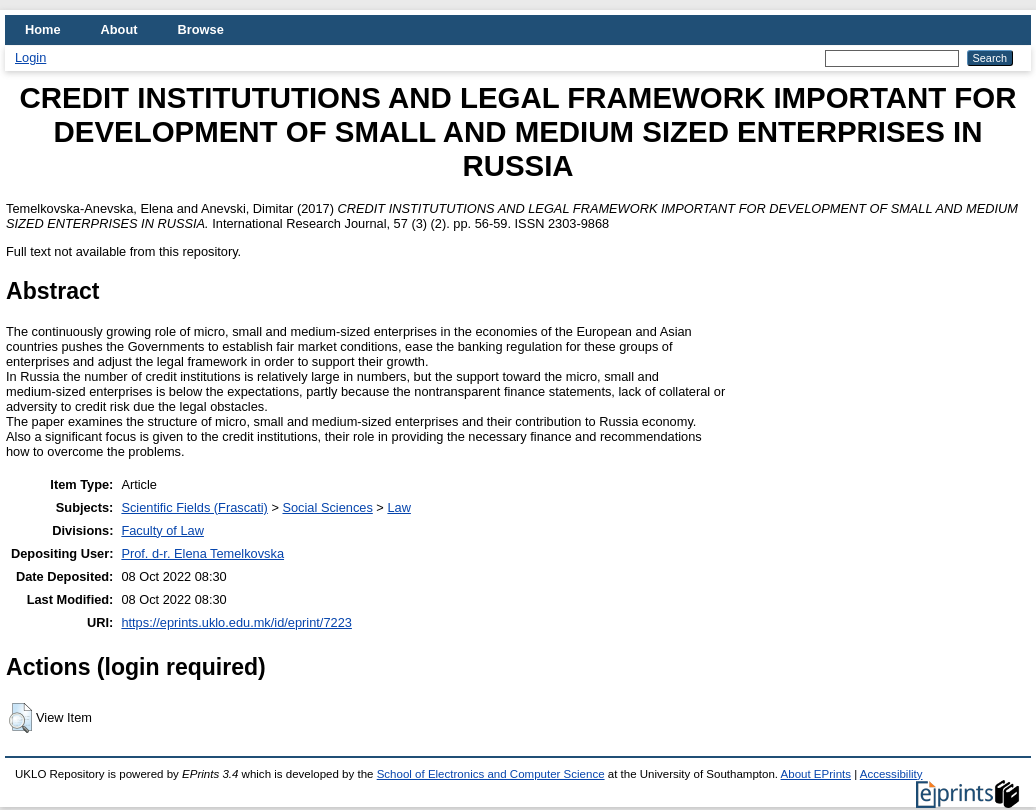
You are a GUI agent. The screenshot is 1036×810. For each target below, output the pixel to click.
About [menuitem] (119, 29)
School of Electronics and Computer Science (491, 774)
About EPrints (816, 774)
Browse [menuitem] (201, 29)
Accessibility (891, 774)
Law (398, 507)
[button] (20, 718)
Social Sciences (327, 507)
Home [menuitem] (43, 29)
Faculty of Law (162, 530)
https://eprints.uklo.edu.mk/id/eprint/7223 (236, 622)
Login (30, 57)
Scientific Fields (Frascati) (194, 507)
